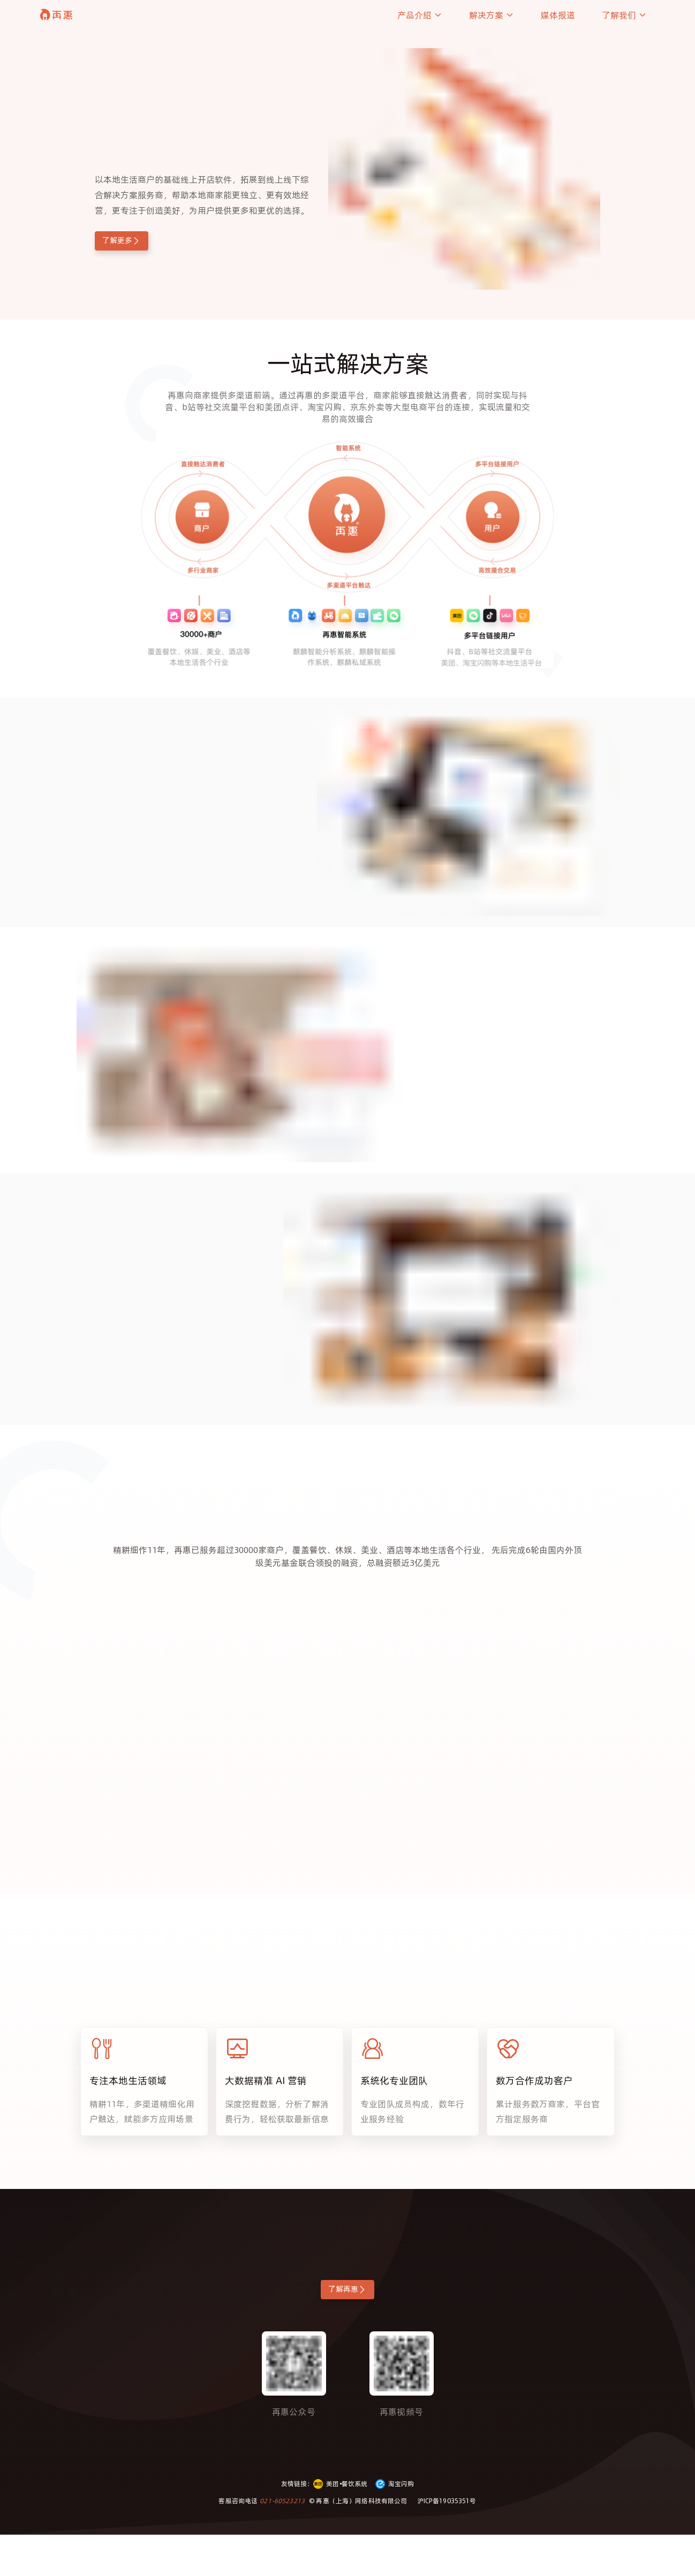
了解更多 (138, 242)
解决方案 (491, 15)
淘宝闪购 (394, 2525)
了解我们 (624, 15)
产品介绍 (419, 15)
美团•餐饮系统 (340, 2525)
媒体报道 (558, 15)
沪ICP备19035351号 (447, 2542)
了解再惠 (347, 2326)
